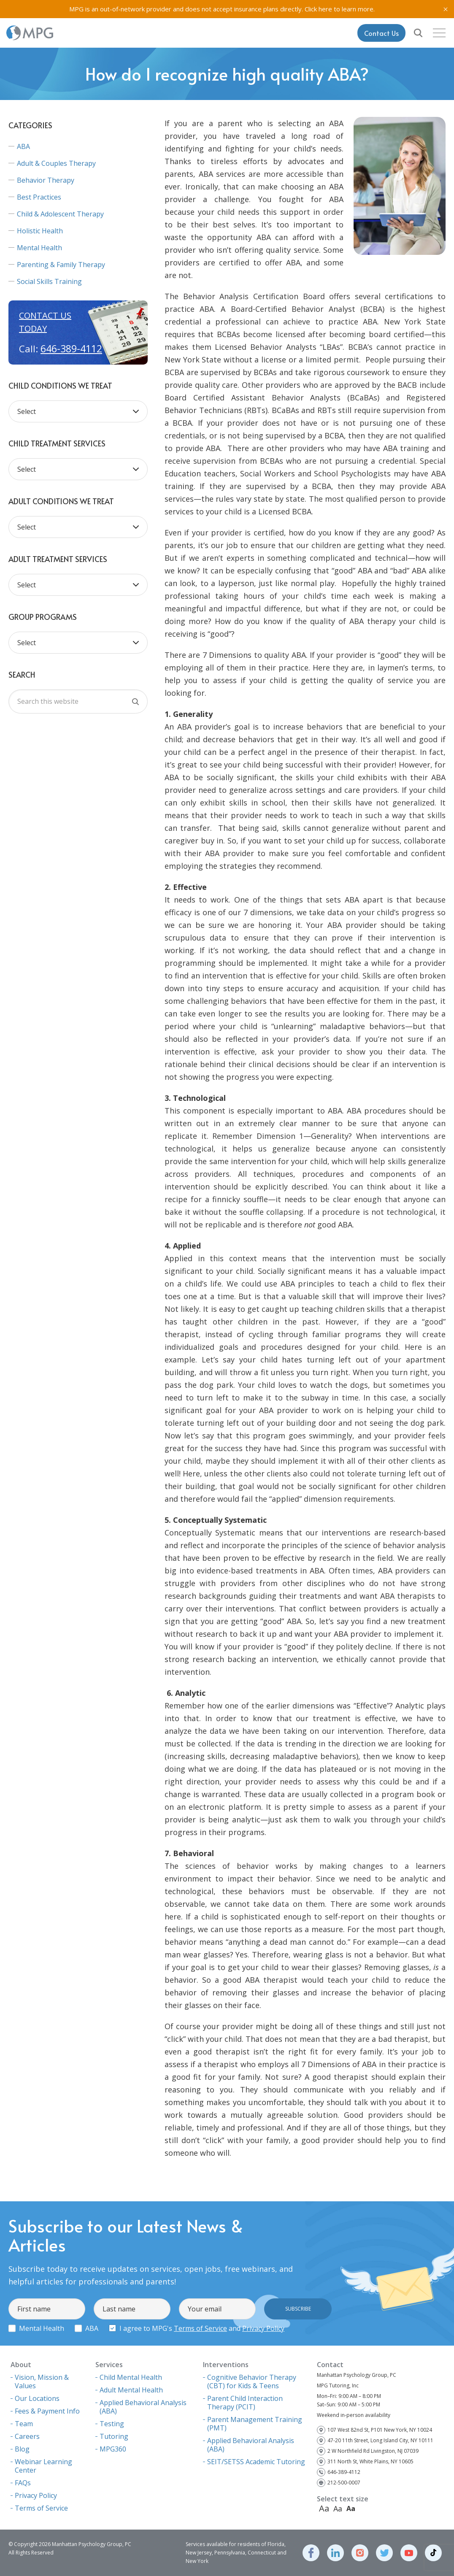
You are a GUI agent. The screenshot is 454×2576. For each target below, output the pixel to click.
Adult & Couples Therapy (56, 163)
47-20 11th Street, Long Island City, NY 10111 (380, 2440)
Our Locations (37, 2398)
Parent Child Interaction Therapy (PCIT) (245, 2402)
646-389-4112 (71, 348)
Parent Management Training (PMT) (254, 2424)
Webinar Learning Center (43, 2466)
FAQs (23, 2482)
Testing (112, 2423)
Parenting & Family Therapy (61, 264)
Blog (22, 2449)
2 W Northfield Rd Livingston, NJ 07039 (373, 2450)
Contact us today (45, 322)
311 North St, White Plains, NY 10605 (370, 2461)
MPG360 (113, 2449)
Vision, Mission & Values (42, 2381)
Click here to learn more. (340, 9)
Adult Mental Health (131, 2390)
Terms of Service (200, 2328)
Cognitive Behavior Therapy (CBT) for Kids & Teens (251, 2381)
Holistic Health (40, 230)
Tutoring (114, 2436)
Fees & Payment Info (47, 2411)
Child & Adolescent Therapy (60, 214)
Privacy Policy (263, 2328)
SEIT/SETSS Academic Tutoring (256, 2461)
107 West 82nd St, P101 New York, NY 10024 (379, 2429)
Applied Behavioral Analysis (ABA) (143, 2407)
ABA (23, 146)
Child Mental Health (131, 2377)
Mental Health (39, 247)
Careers (27, 2436)
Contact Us (381, 33)
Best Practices (39, 197)
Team (24, 2423)
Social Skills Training (49, 281)
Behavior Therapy (45, 180)
